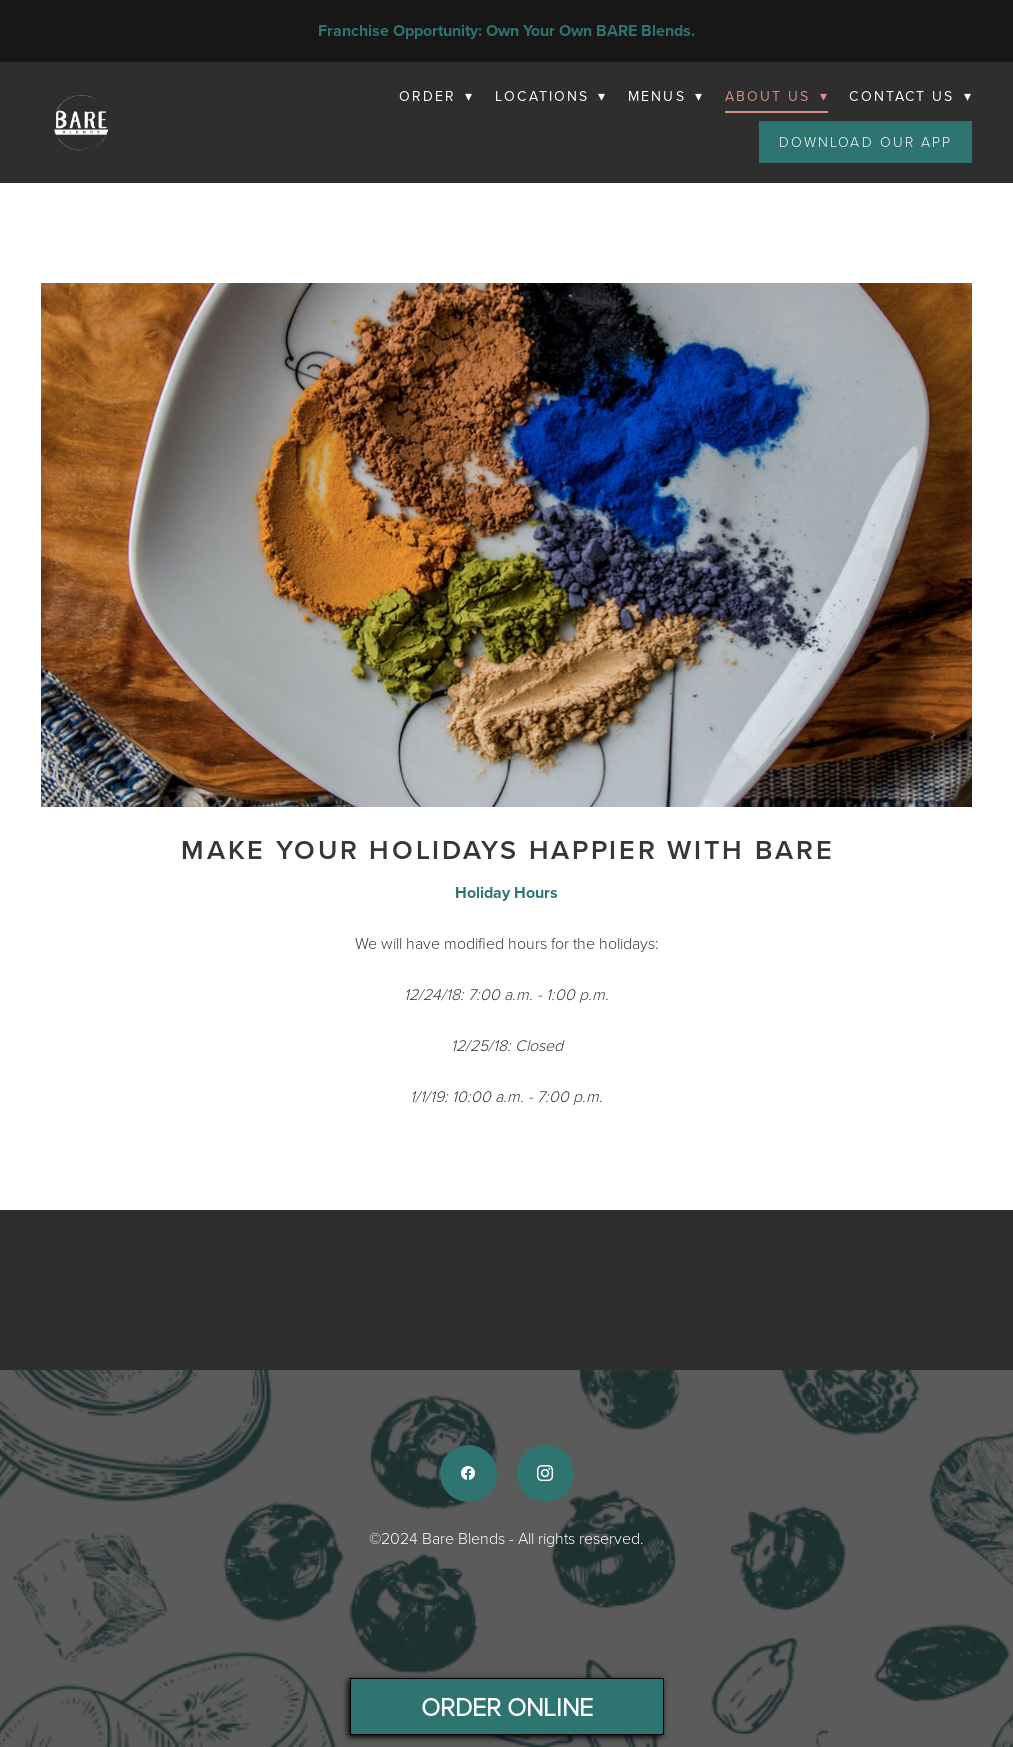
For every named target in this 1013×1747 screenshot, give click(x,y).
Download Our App (866, 141)
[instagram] (545, 1473)
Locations (551, 96)
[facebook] (468, 1473)
